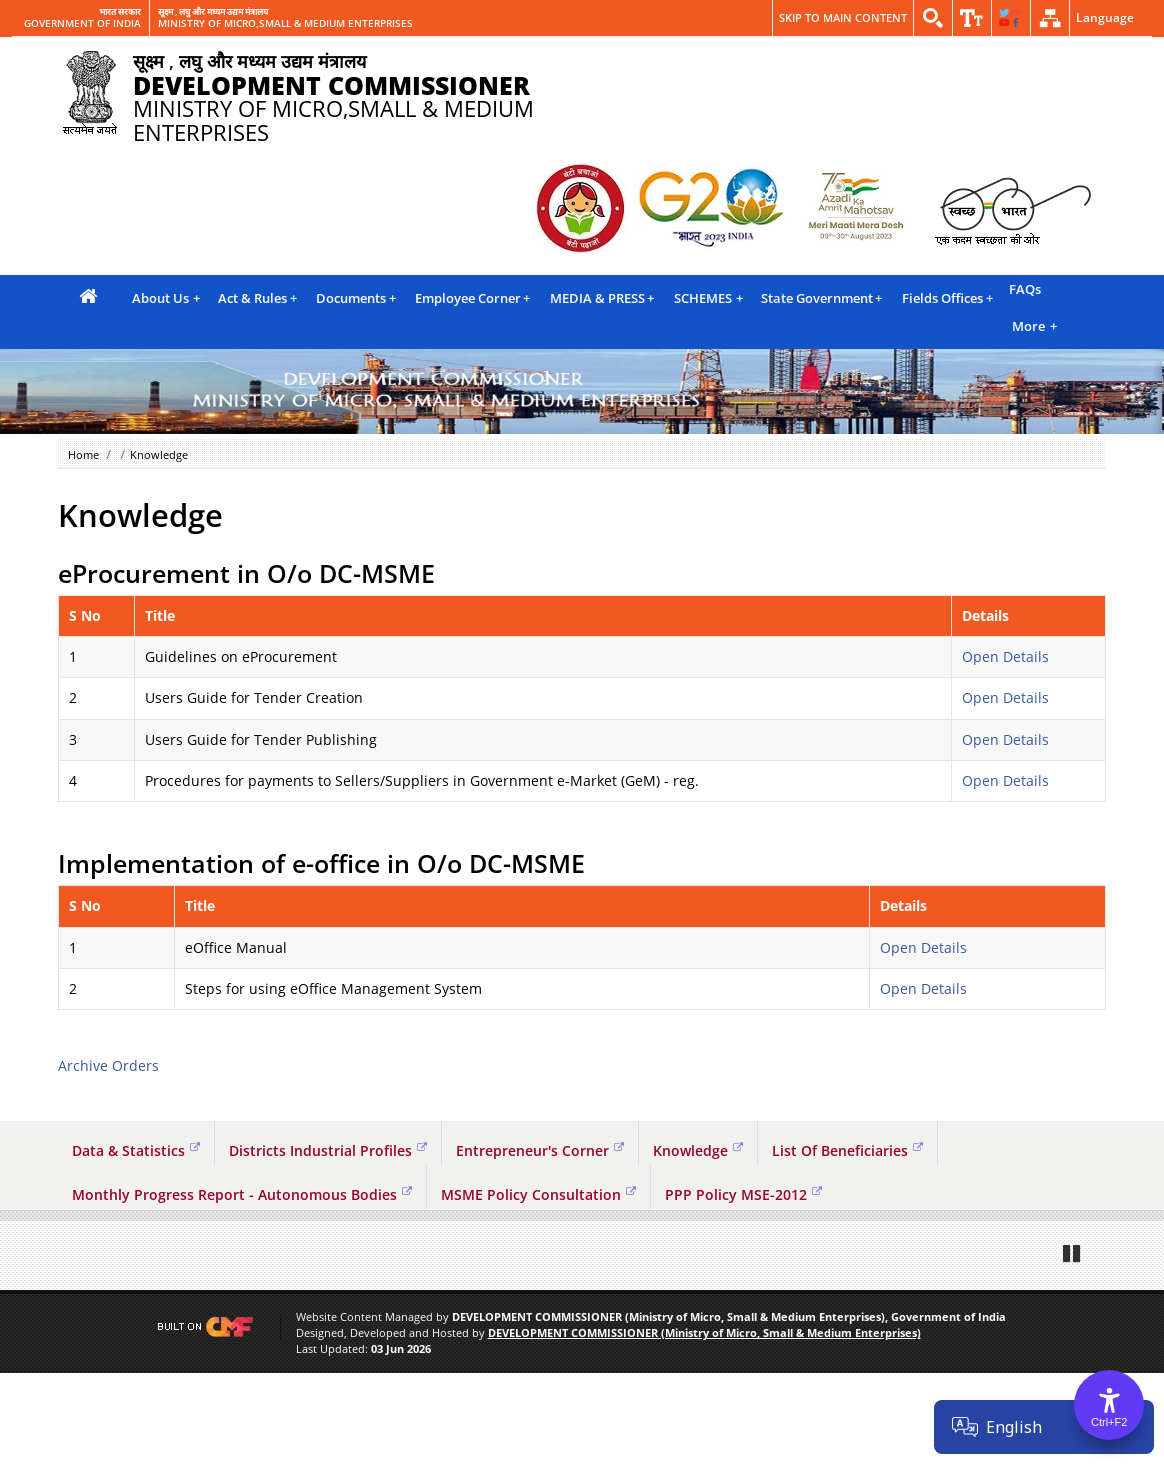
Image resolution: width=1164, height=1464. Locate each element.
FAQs (1025, 289)
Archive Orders (108, 1065)
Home (83, 454)
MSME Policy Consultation (538, 1194)
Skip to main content (843, 17)
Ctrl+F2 (1109, 1422)
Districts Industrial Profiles (328, 1150)
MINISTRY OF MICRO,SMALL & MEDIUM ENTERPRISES (285, 24)
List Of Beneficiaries (847, 1150)
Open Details (1005, 656)
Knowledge (698, 1150)
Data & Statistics (136, 1150)
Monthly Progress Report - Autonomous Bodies (242, 1194)
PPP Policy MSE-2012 (743, 1194)
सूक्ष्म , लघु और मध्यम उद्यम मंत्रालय (213, 12)
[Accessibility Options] (1109, 1405)
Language (1105, 17)
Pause (1073, 1344)
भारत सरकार (120, 12)
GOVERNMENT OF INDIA (82, 24)
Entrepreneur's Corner (540, 1150)
